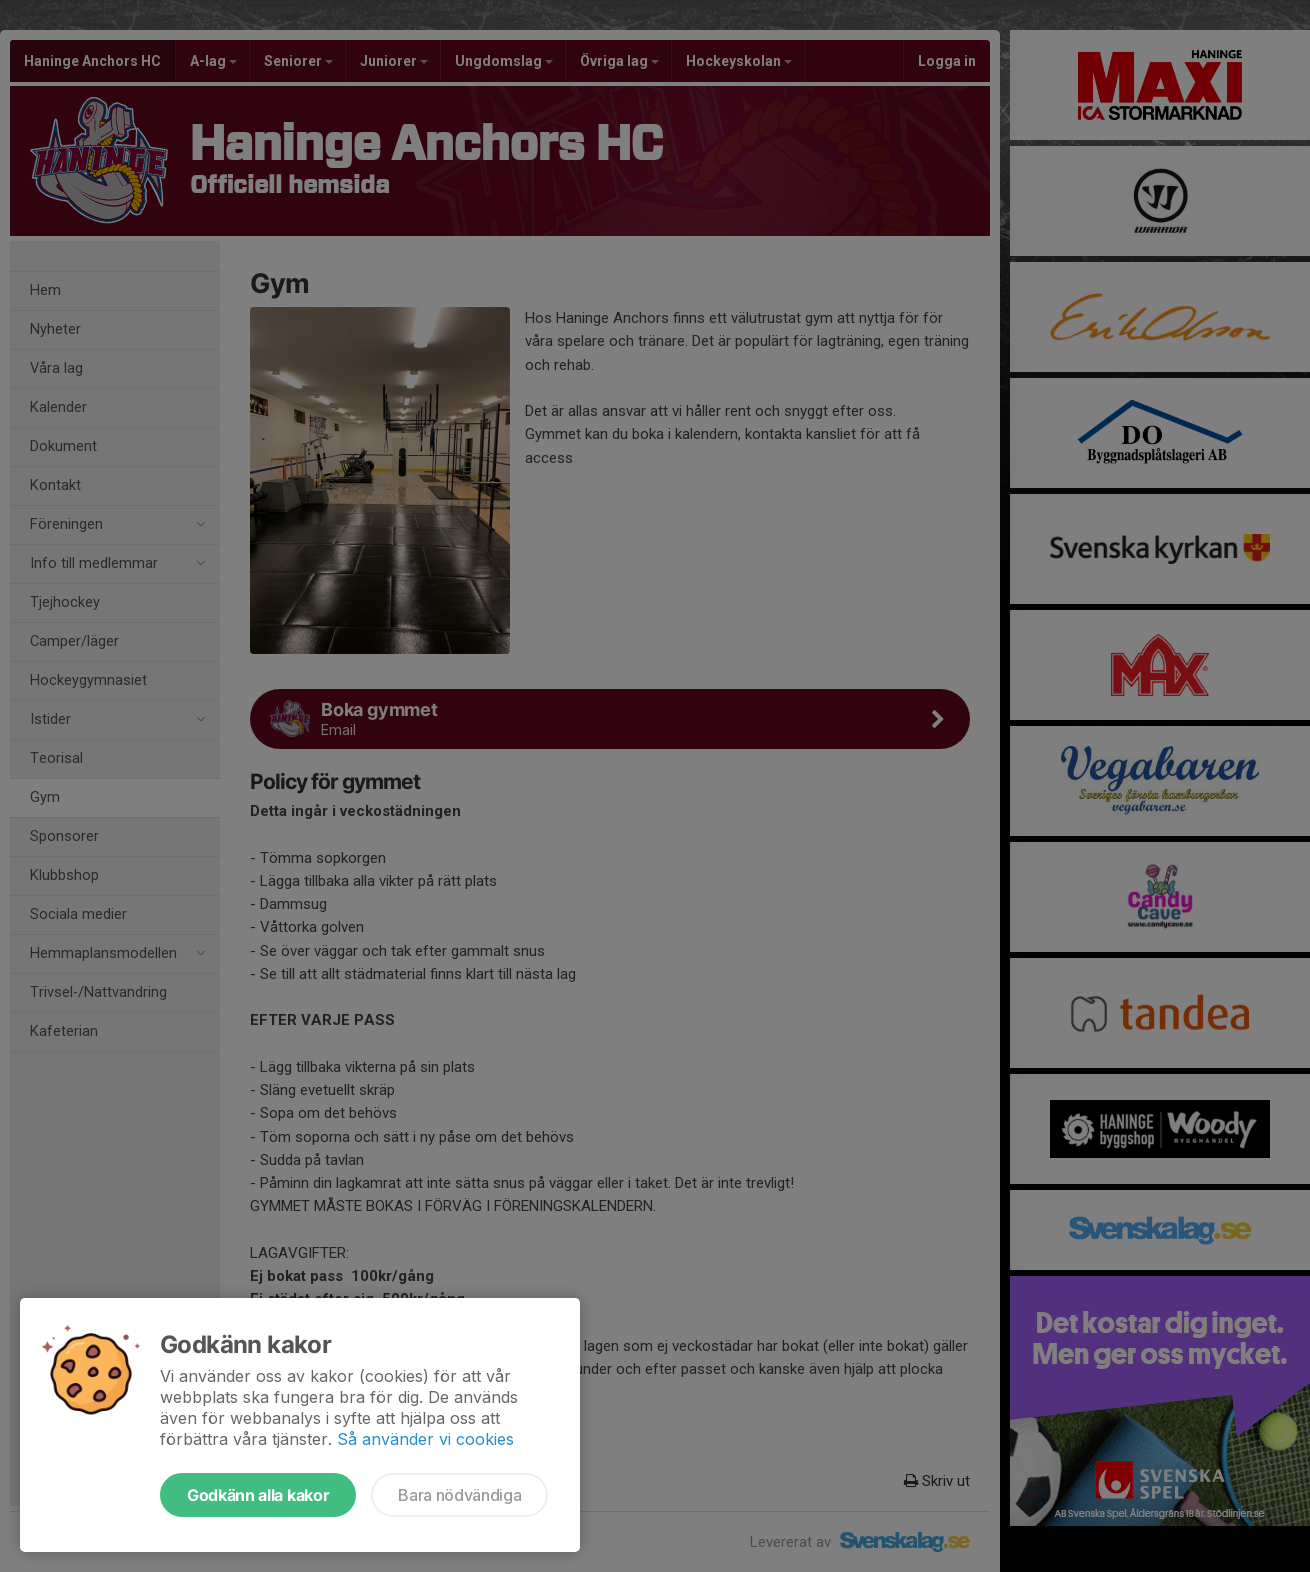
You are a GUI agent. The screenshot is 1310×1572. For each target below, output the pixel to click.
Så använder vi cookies (425, 1439)
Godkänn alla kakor (258, 1495)
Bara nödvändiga (459, 1495)
